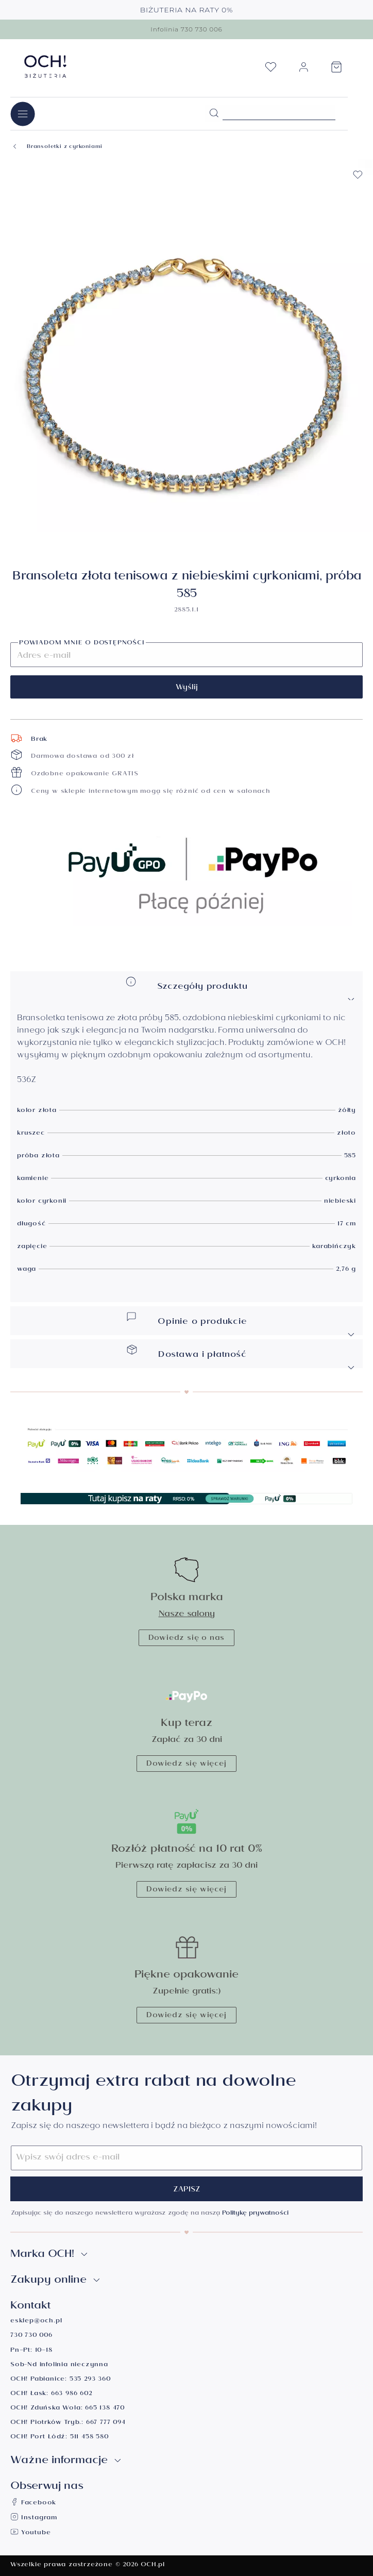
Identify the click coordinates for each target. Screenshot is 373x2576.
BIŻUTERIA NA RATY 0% (186, 9)
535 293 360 (90, 2380)
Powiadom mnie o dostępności (82, 644)
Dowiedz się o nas (186, 1639)
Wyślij (187, 688)
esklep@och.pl (36, 2322)
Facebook (33, 2503)
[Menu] (22, 113)
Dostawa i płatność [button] (241, 1356)
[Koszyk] (336, 70)
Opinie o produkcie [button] (241, 1323)
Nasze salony (187, 1615)
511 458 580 (89, 2438)
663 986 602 (71, 2394)
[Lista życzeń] (270, 70)
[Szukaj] (214, 113)
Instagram (33, 2518)
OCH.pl (153, 2565)
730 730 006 (31, 2336)
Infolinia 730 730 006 (186, 29)
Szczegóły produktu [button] (241, 988)
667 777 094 (106, 2423)
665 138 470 (105, 2409)
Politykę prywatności (255, 2214)
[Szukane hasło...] (279, 112)
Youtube (30, 2533)
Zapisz (186, 2190)
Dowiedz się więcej (186, 1764)
